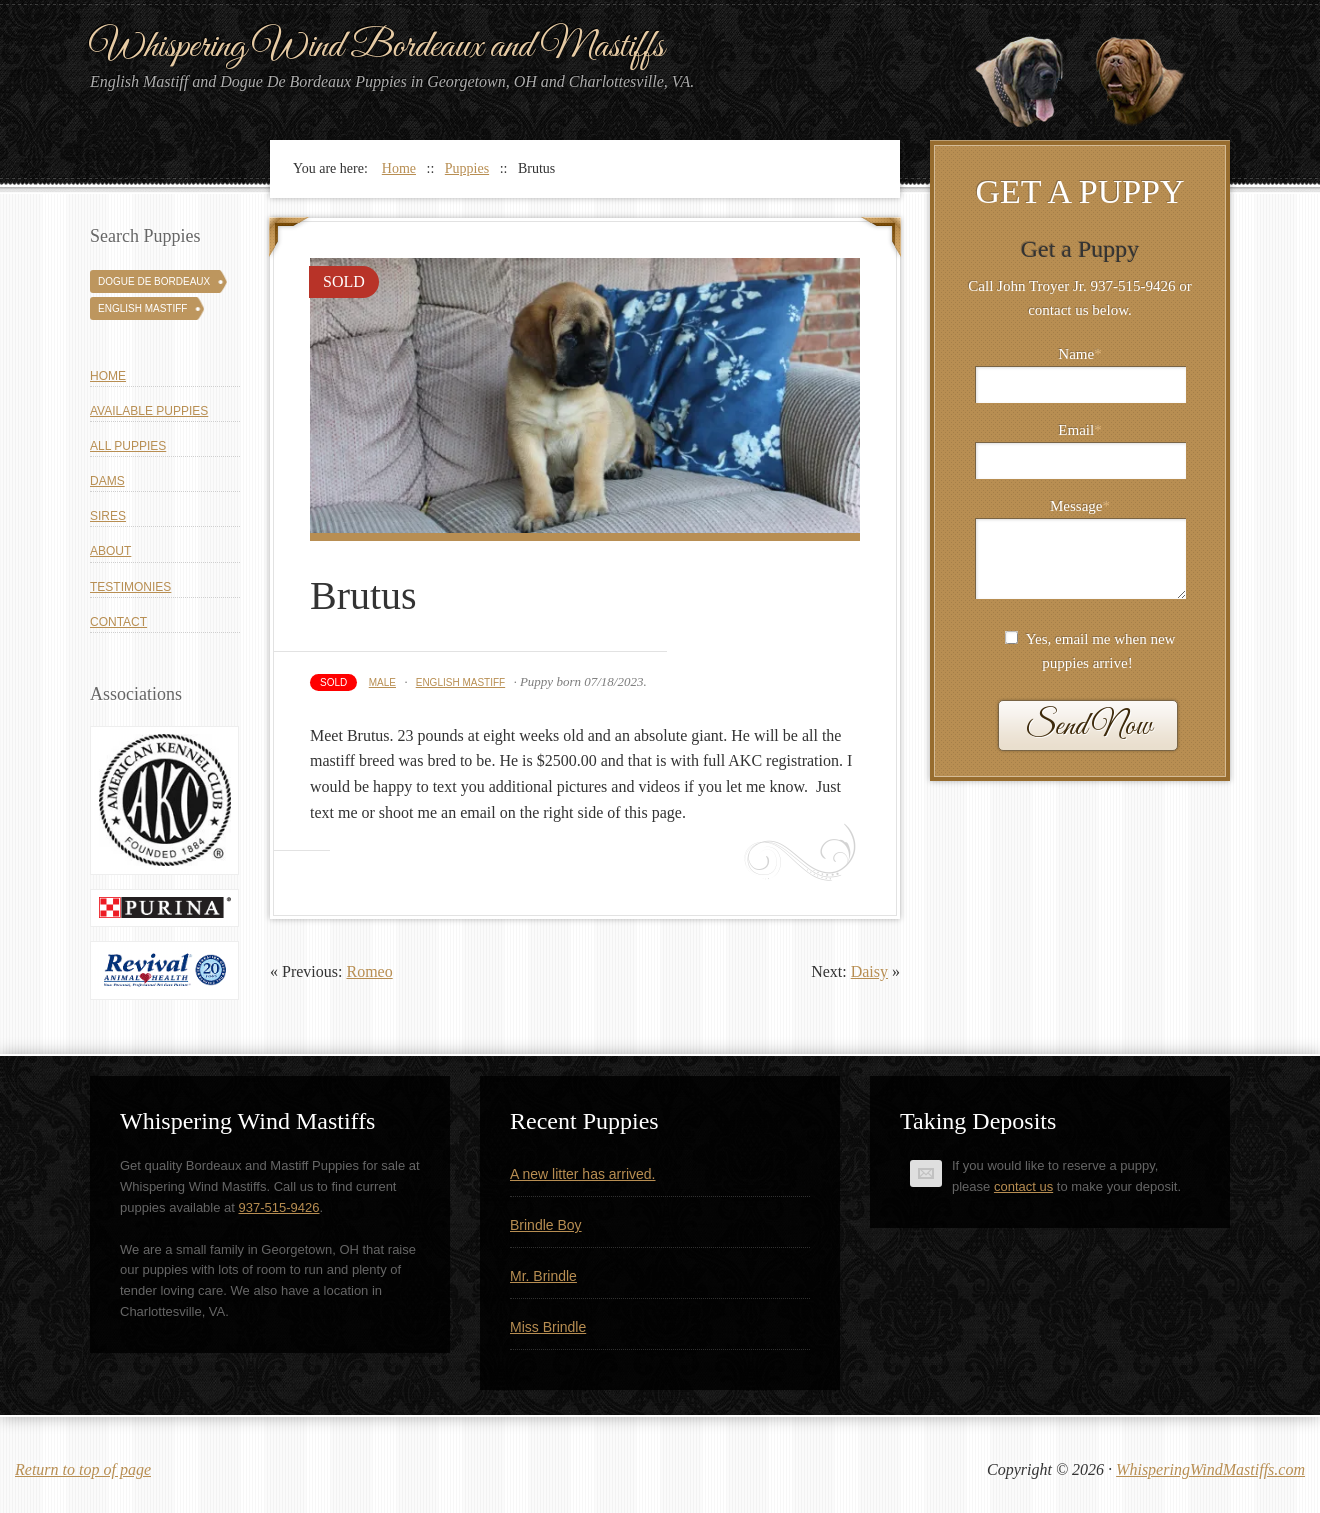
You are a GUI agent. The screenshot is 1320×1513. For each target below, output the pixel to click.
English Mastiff (460, 682)
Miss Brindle (548, 1327)
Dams (107, 481)
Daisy (869, 971)
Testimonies (130, 587)
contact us (1023, 1186)
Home (108, 376)
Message (1080, 506)
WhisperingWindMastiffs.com (1210, 1469)
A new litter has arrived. (583, 1174)
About (110, 551)
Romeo (369, 971)
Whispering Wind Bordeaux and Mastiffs (377, 47)
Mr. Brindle (543, 1276)
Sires (108, 516)
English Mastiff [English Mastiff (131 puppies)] (142, 308)
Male (382, 682)
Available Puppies (149, 411)
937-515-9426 (279, 1207)
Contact (118, 622)
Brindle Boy (546, 1225)
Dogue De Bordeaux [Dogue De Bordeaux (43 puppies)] (154, 281)
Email (1079, 430)
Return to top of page (83, 1469)
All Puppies (128, 446)
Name (1079, 354)
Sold (333, 682)
